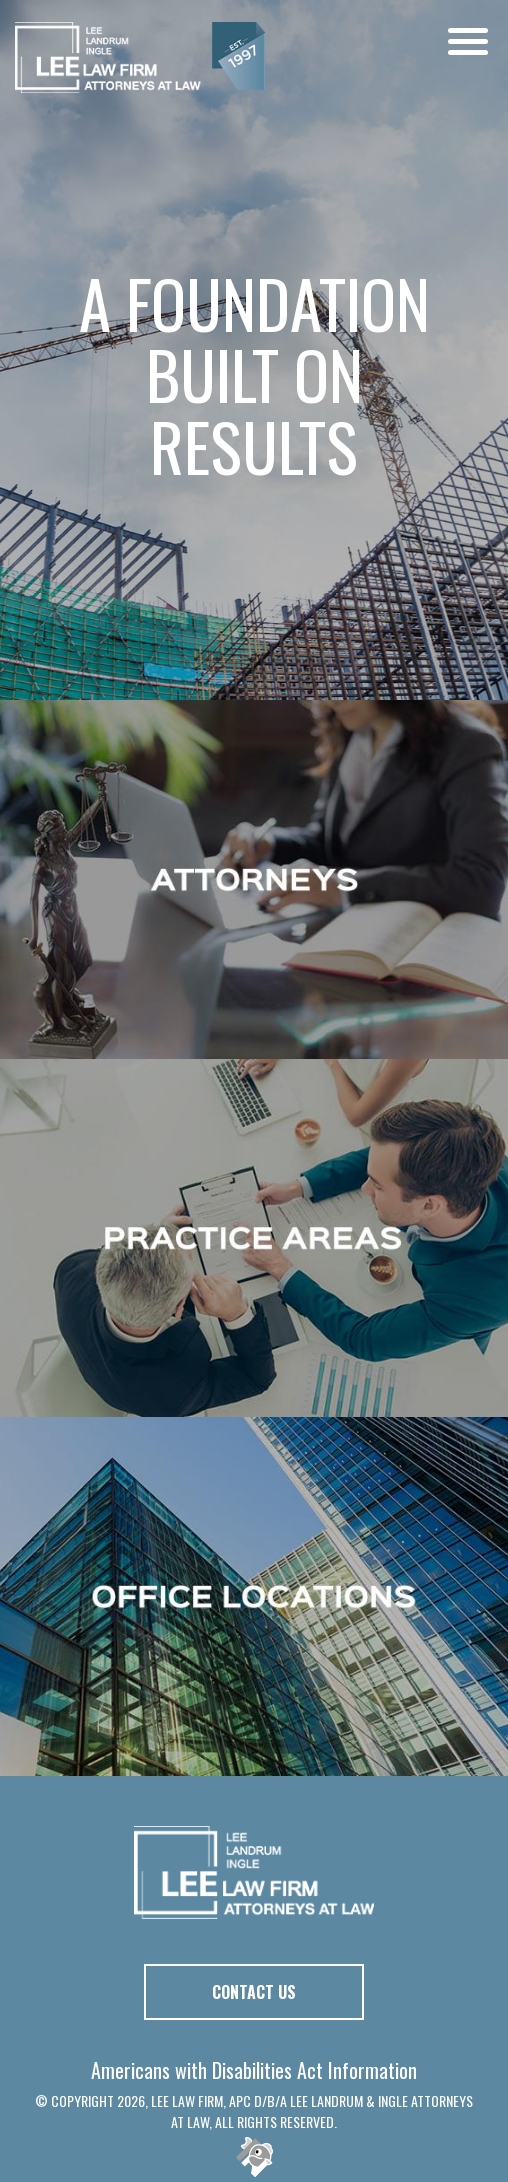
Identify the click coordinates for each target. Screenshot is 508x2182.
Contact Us (254, 1992)
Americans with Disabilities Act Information (254, 2070)
